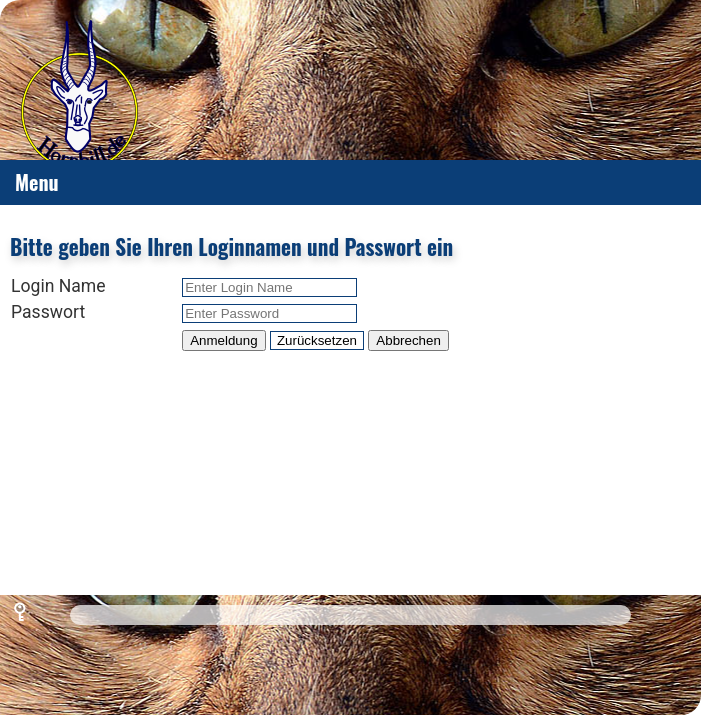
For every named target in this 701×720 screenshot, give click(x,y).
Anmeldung (223, 340)
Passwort (48, 312)
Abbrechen (408, 340)
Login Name (58, 286)
